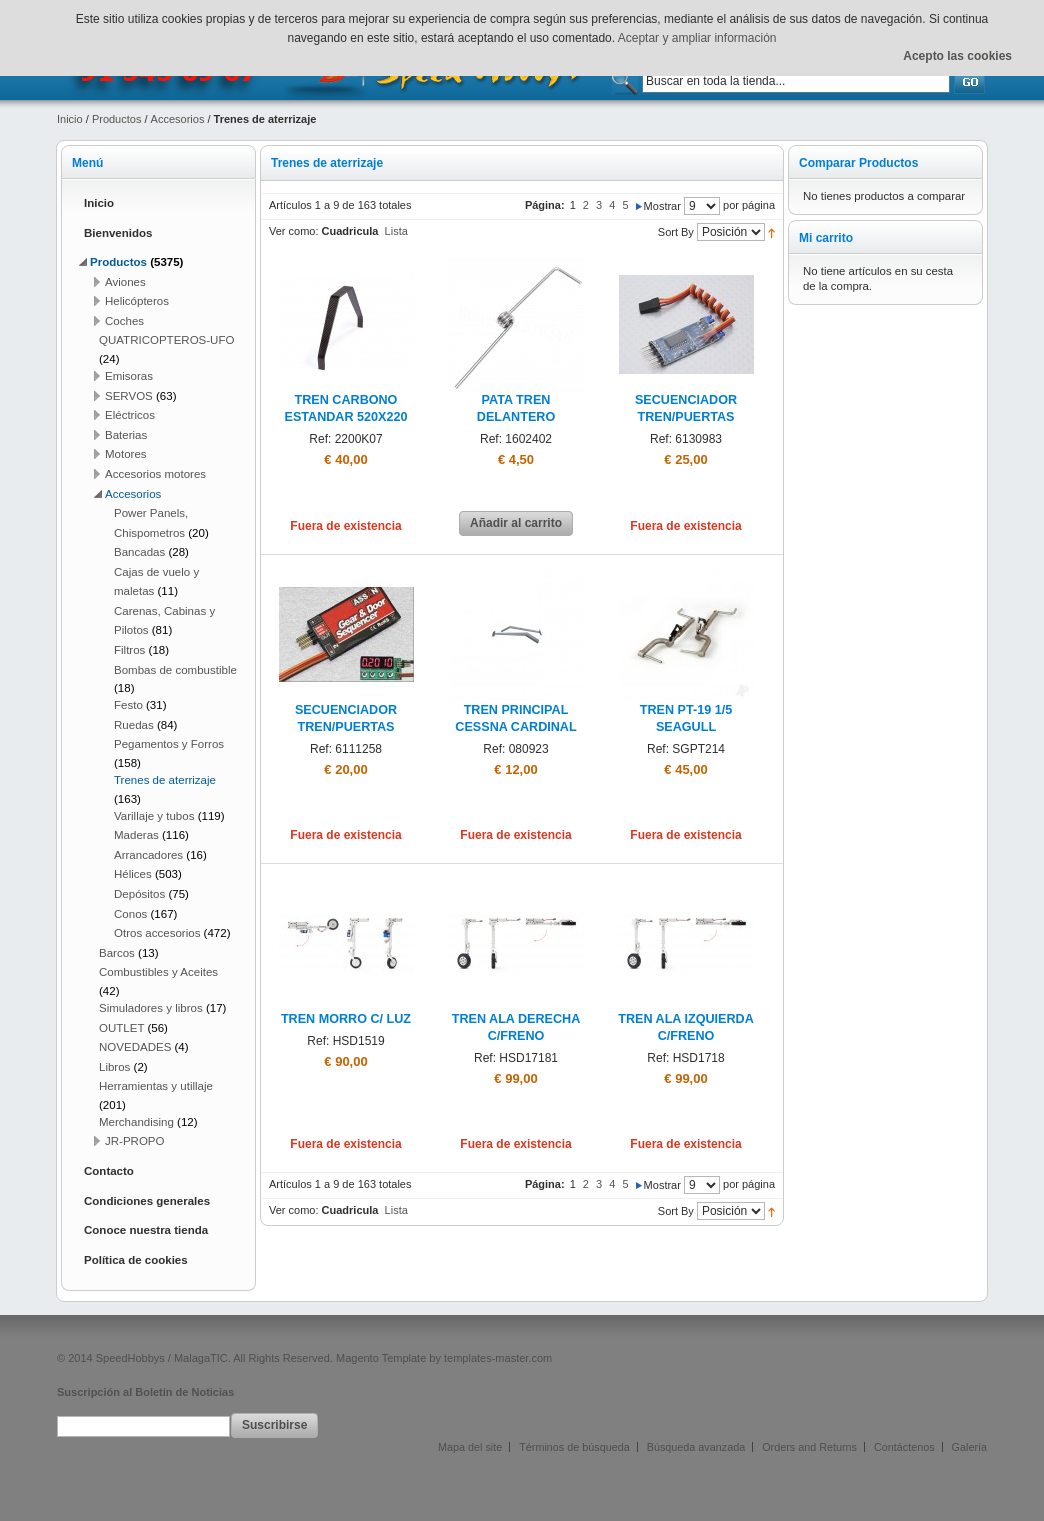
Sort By (676, 232)
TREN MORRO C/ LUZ (346, 1019)
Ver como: (294, 231)
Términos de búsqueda (574, 1447)
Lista (396, 231)
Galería (969, 1447)
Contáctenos (904, 1447)
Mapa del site (470, 1447)
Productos (117, 119)
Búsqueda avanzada (696, 1447)
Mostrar (662, 206)
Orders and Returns (809, 1447)
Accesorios (178, 119)
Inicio (70, 119)
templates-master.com (498, 1358)
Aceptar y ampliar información (697, 38)
